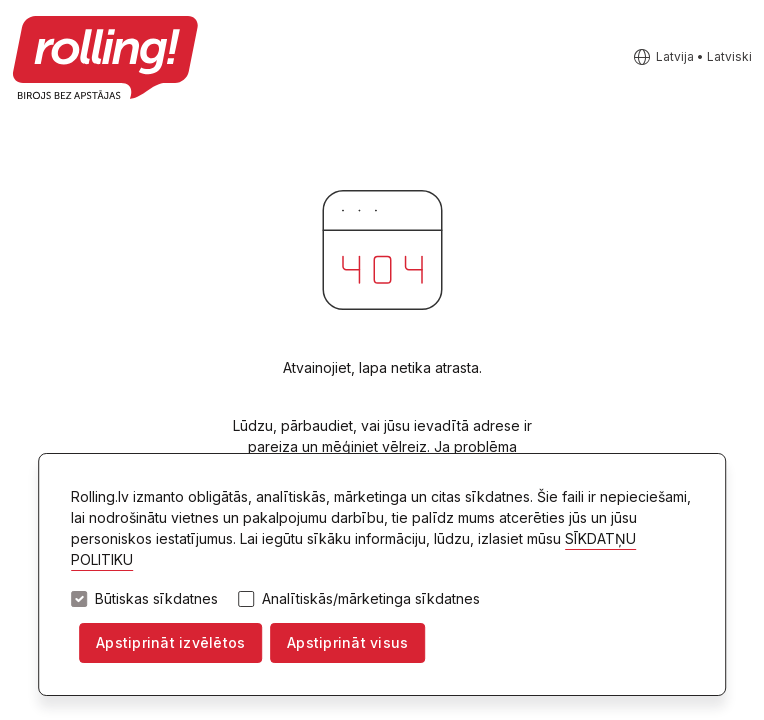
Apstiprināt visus (347, 642)
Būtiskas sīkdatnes (156, 599)
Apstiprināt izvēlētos (170, 642)
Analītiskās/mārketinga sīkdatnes (371, 599)
